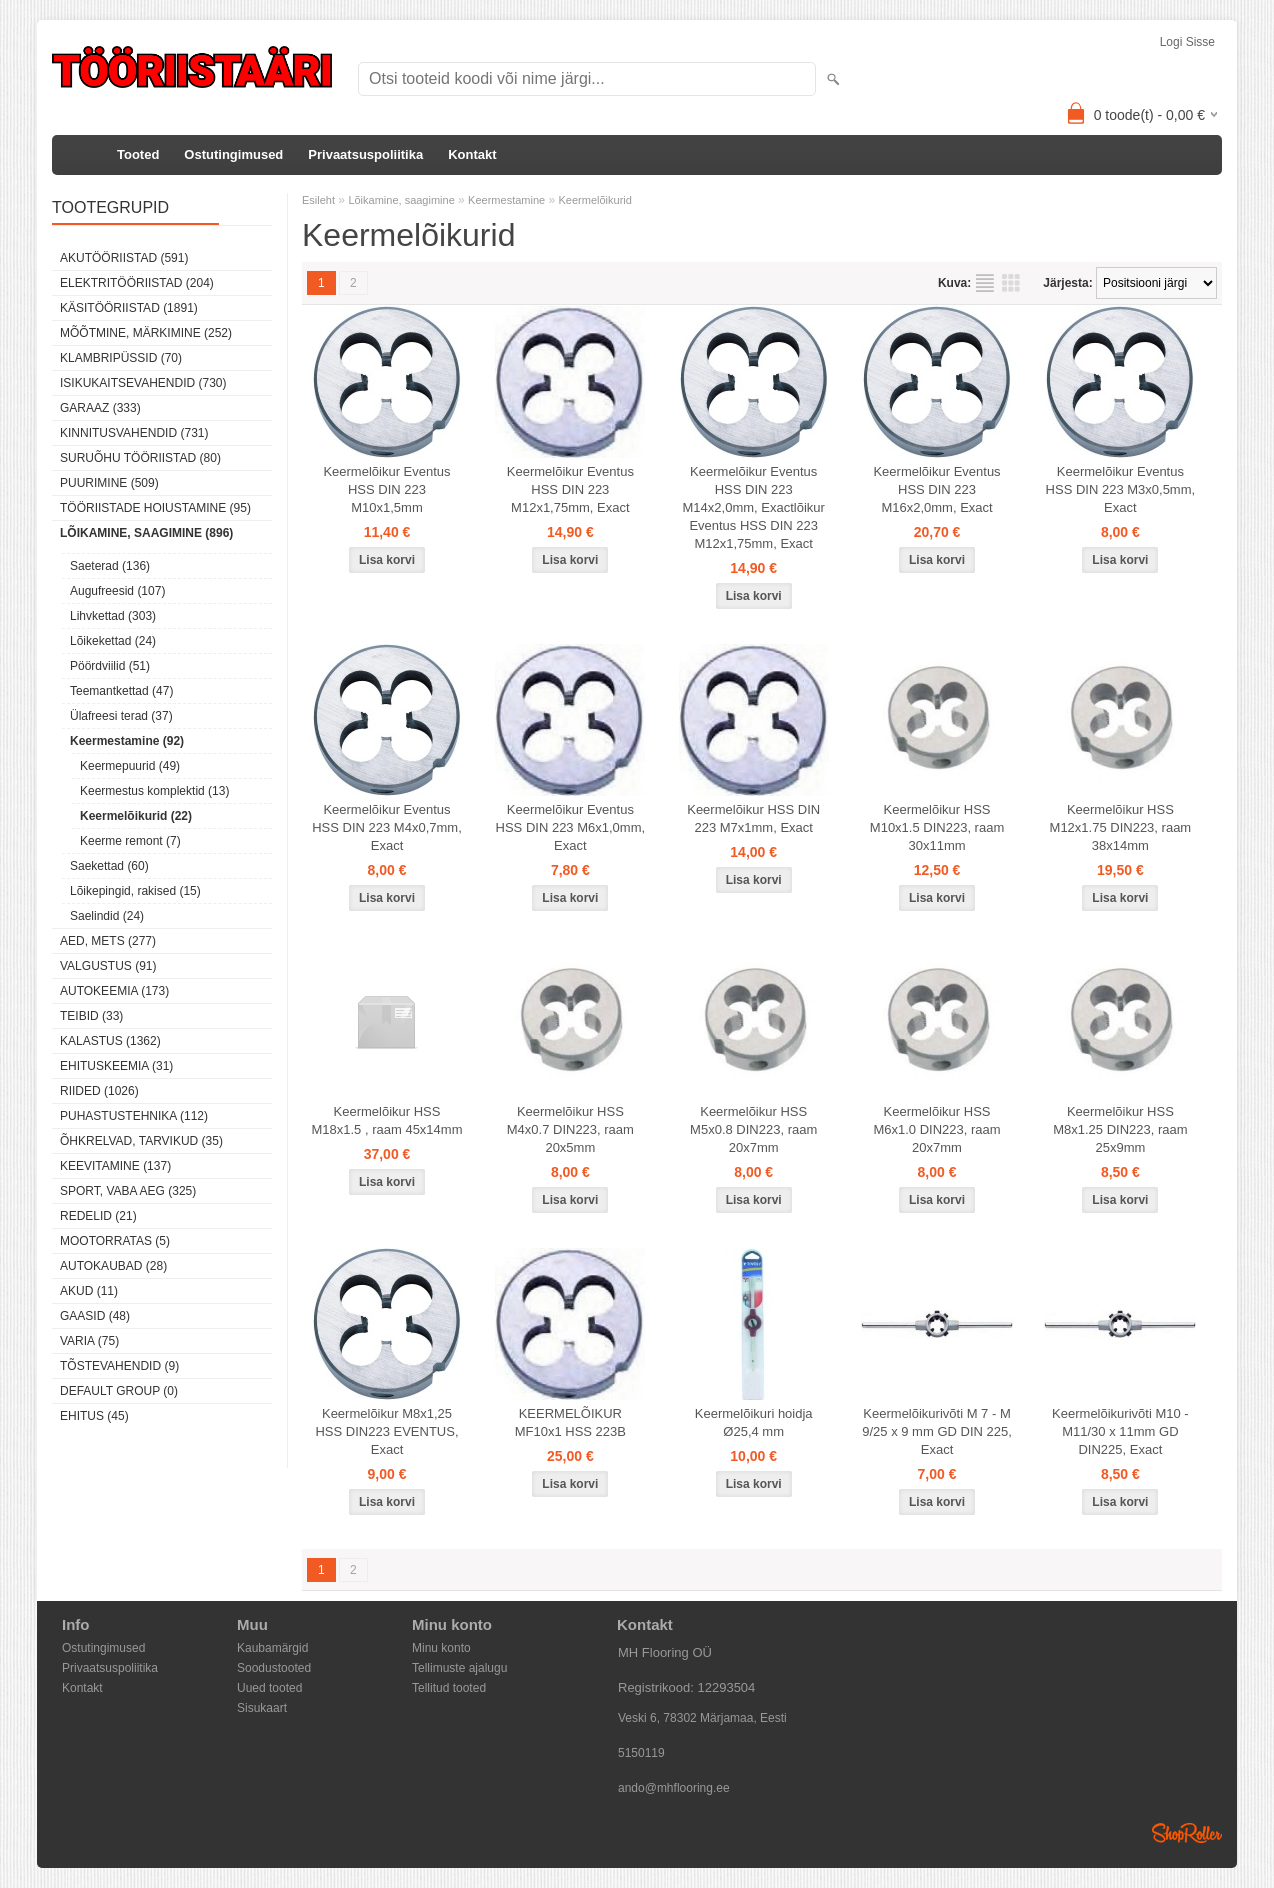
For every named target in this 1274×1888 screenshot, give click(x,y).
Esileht (318, 200)
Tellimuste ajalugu (459, 1668)
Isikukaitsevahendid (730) (143, 383)
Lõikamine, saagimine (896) (146, 533)
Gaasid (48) (95, 1316)
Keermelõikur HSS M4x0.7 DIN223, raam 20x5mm (570, 1129)
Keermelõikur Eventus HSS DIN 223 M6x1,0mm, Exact (571, 827)
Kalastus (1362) (110, 1041)
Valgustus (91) (108, 966)
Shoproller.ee (1187, 1833)
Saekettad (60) (109, 866)
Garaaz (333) (100, 408)
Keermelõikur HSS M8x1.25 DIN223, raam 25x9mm (1120, 1129)
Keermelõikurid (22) (136, 816)
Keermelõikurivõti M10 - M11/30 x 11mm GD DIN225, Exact (1120, 1431)
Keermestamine (506, 200)
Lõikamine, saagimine (401, 200)
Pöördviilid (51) (110, 666)
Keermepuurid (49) (130, 766)
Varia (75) (89, 1341)
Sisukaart (262, 1708)
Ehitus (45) (94, 1416)
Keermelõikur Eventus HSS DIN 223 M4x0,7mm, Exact (387, 827)
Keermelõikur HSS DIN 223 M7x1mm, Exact (753, 818)
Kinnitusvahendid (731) (134, 433)
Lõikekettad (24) (113, 641)
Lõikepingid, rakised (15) (135, 891)
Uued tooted (269, 1688)
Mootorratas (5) (115, 1241)
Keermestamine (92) (127, 741)
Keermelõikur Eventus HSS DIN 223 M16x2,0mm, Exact (936, 489)
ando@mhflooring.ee (674, 1788)
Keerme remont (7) (130, 841)
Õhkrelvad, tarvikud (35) (141, 1141)
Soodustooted (274, 1668)
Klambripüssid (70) (121, 358)
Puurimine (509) (109, 483)
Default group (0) (119, 1391)
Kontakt (472, 154)
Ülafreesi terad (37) (121, 716)
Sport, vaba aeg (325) (128, 1191)
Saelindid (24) (107, 916)
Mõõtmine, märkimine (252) (146, 333)
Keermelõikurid (595, 200)
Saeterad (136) (110, 566)
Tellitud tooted (449, 1688)
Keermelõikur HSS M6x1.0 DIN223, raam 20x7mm (936, 1129)
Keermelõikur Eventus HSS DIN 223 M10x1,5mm (386, 489)
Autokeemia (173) (114, 991)
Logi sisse (1187, 42)
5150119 (641, 1753)
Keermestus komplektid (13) (154, 791)
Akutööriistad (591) (124, 258)
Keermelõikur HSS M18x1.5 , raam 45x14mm (386, 1120)
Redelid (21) (98, 1216)
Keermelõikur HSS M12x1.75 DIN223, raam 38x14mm (1121, 827)
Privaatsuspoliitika (365, 154)
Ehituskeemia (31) (116, 1066)
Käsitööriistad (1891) (129, 308)
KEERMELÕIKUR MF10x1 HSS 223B (570, 1422)
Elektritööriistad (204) (137, 283)
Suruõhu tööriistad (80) (140, 458)
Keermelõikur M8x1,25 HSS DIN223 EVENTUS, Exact (386, 1431)
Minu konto (441, 1648)
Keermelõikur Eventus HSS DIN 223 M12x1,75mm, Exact (570, 489)
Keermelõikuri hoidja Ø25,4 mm (754, 1422)
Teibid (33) (91, 1016)
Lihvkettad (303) (113, 616)
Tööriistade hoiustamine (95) (155, 508)
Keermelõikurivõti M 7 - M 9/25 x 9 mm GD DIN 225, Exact (937, 1431)
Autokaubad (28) (113, 1266)
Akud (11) (89, 1291)
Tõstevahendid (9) (119, 1366)
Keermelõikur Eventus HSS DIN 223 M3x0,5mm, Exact (1121, 489)
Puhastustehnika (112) (134, 1116)
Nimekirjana (985, 283)
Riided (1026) (99, 1091)
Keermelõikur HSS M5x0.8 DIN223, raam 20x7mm (753, 1129)
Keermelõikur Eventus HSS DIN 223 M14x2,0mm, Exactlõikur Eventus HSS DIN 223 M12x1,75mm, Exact (754, 507)
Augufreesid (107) (117, 591)
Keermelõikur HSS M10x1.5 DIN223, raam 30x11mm (937, 827)
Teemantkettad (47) (121, 691)
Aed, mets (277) (108, 941)
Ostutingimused (233, 154)
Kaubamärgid (272, 1648)
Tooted (138, 154)
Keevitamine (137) (115, 1166)
